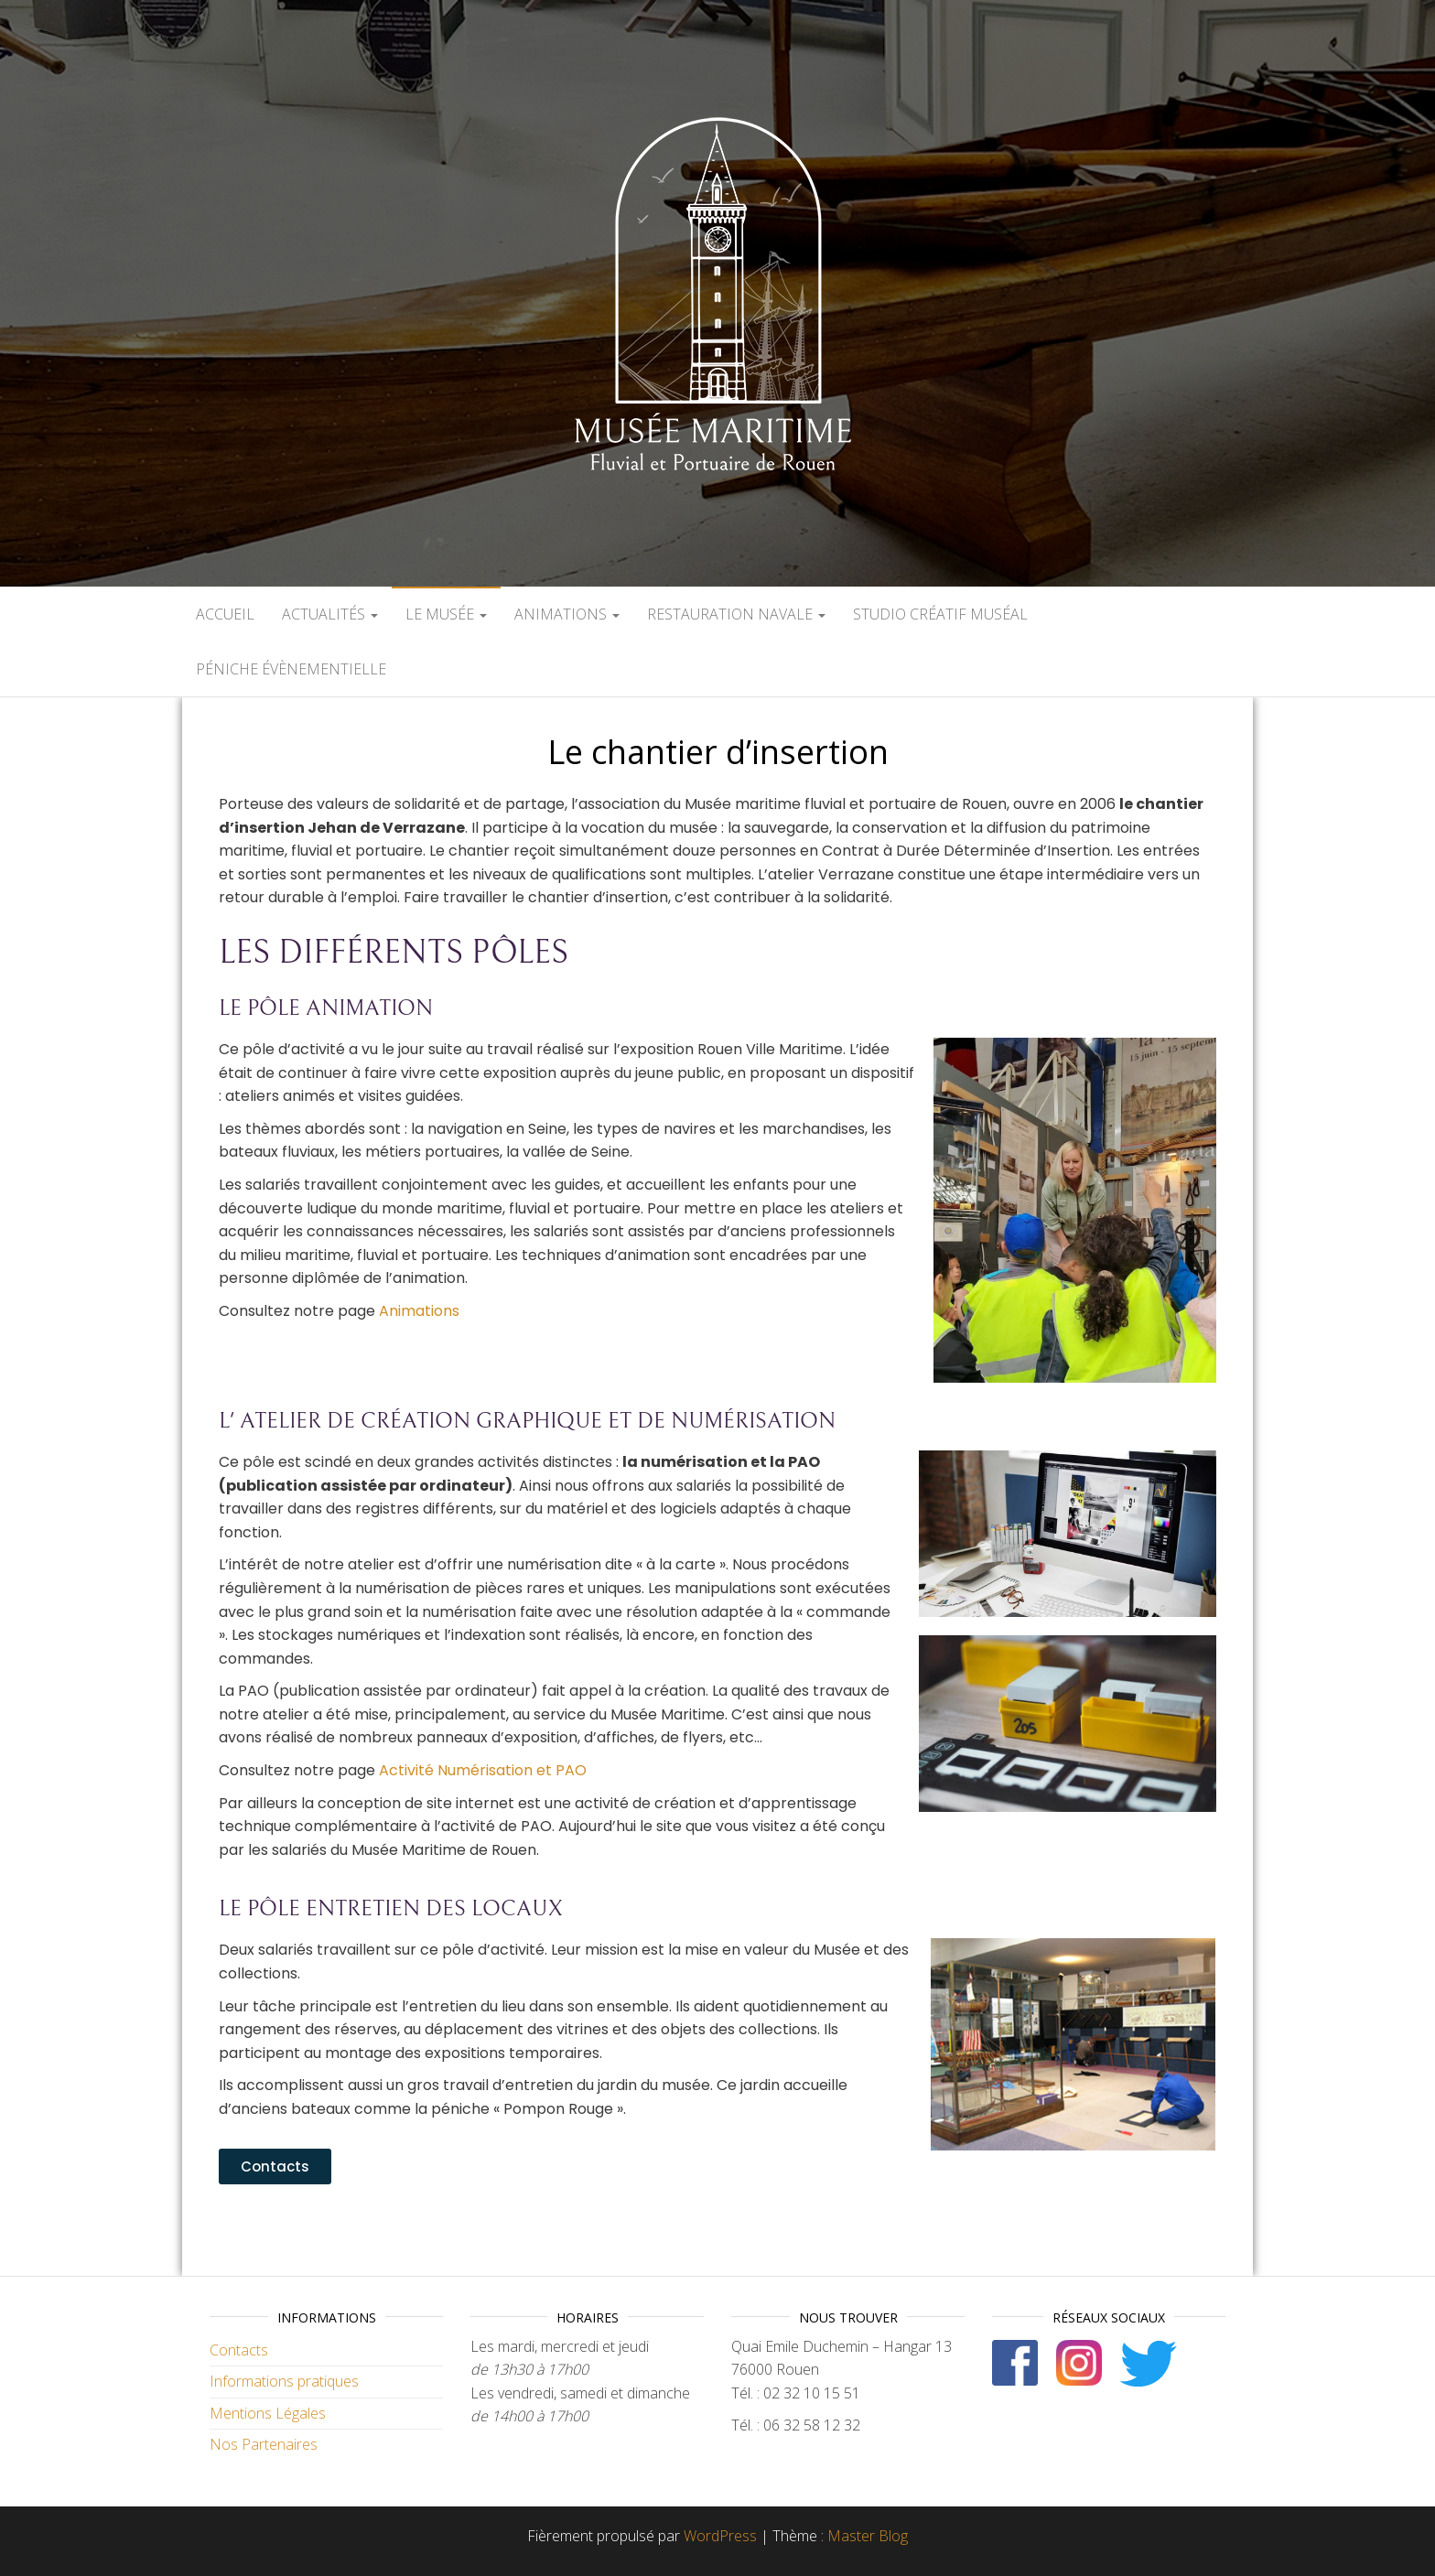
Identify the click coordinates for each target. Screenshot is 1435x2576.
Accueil (225, 614)
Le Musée (446, 614)
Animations (567, 614)
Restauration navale (736, 614)
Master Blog (867, 2536)
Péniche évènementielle (291, 669)
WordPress (720, 2536)
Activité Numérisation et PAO (483, 1770)
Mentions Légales (268, 2413)
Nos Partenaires (264, 2444)
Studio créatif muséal (940, 614)
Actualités (330, 614)
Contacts (239, 2350)
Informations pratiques (284, 2381)
